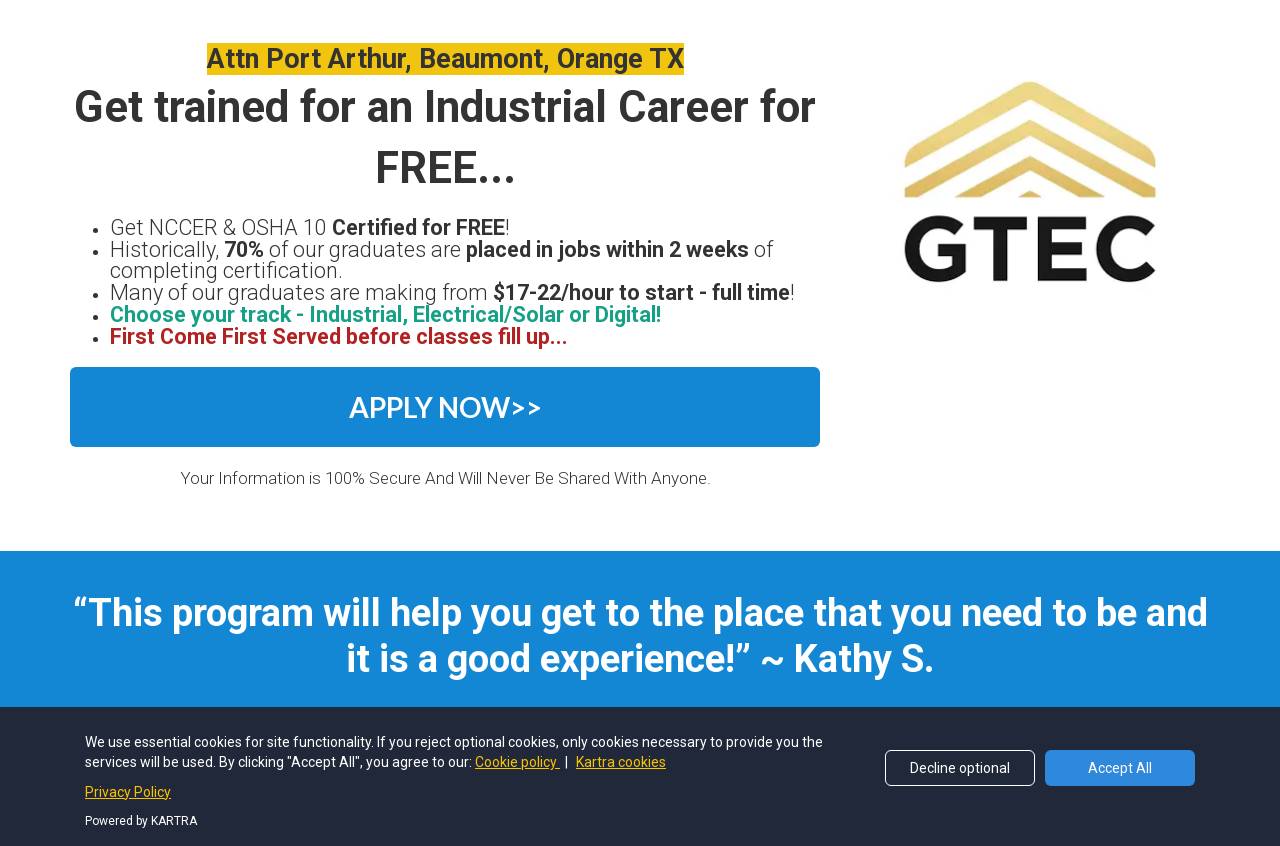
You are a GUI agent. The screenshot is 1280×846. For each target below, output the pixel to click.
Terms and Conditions (696, 774)
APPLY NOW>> (445, 407)
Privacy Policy (553, 774)
